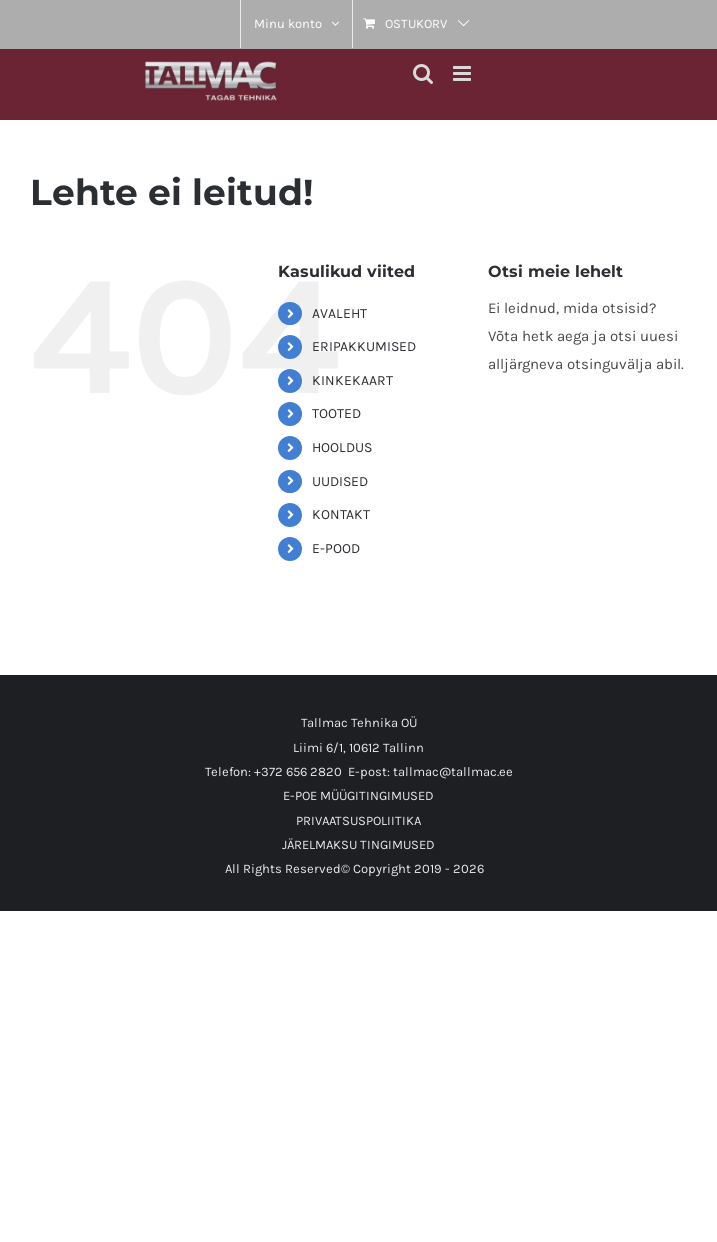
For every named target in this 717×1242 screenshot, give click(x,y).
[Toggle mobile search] (423, 73)
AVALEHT (339, 313)
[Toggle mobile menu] (463, 73)
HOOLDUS (342, 447)
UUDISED (340, 481)
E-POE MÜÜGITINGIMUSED (358, 795)
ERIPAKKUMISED (364, 346)
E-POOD (336, 548)
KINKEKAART (352, 380)
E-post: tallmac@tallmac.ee (430, 771)
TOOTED (336, 413)
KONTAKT (341, 514)
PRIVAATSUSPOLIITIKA (358, 820)
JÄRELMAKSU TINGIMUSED (358, 844)
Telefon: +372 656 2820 (273, 771)
